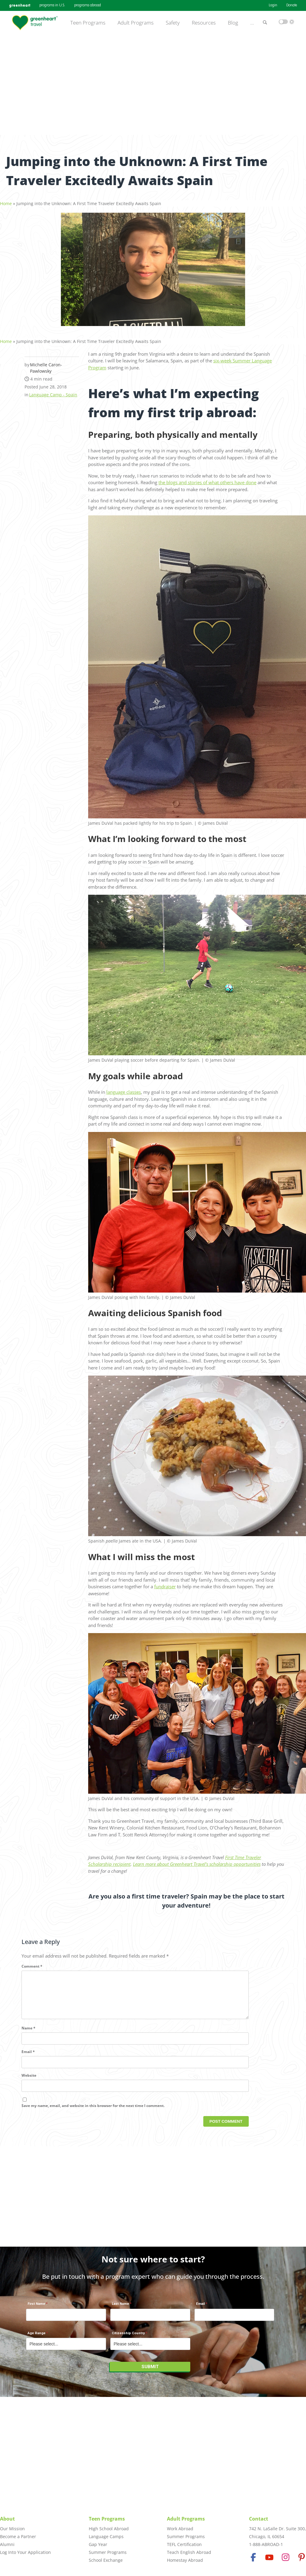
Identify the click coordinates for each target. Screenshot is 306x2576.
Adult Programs (136, 23)
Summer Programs (108, 2552)
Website (29, 2081)
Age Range (36, 2336)
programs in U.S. (52, 5)
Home (6, 200)
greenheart (19, 5)
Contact (258, 2518)
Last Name (120, 2307)
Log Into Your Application (25, 2552)
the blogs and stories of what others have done (207, 479)
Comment (32, 1962)
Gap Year (98, 2544)
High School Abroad (109, 2528)
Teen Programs (87, 23)
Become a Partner (18, 2536)
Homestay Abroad (185, 2560)
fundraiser (165, 1583)
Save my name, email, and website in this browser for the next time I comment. (93, 2112)
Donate (291, 5)
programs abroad (87, 5)
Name (28, 2034)
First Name (36, 2307)
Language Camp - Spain (53, 391)
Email (28, 2058)
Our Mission (12, 2528)
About (7, 2518)
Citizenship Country (128, 2336)
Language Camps (106, 2536)
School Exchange (106, 2560)
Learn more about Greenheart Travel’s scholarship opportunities (197, 1861)
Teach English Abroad (189, 2552)
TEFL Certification (184, 2544)
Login (273, 5)
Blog (233, 23)
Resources (204, 23)
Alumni (7, 2544)
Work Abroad (180, 2528)
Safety (173, 23)
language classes (123, 1089)
